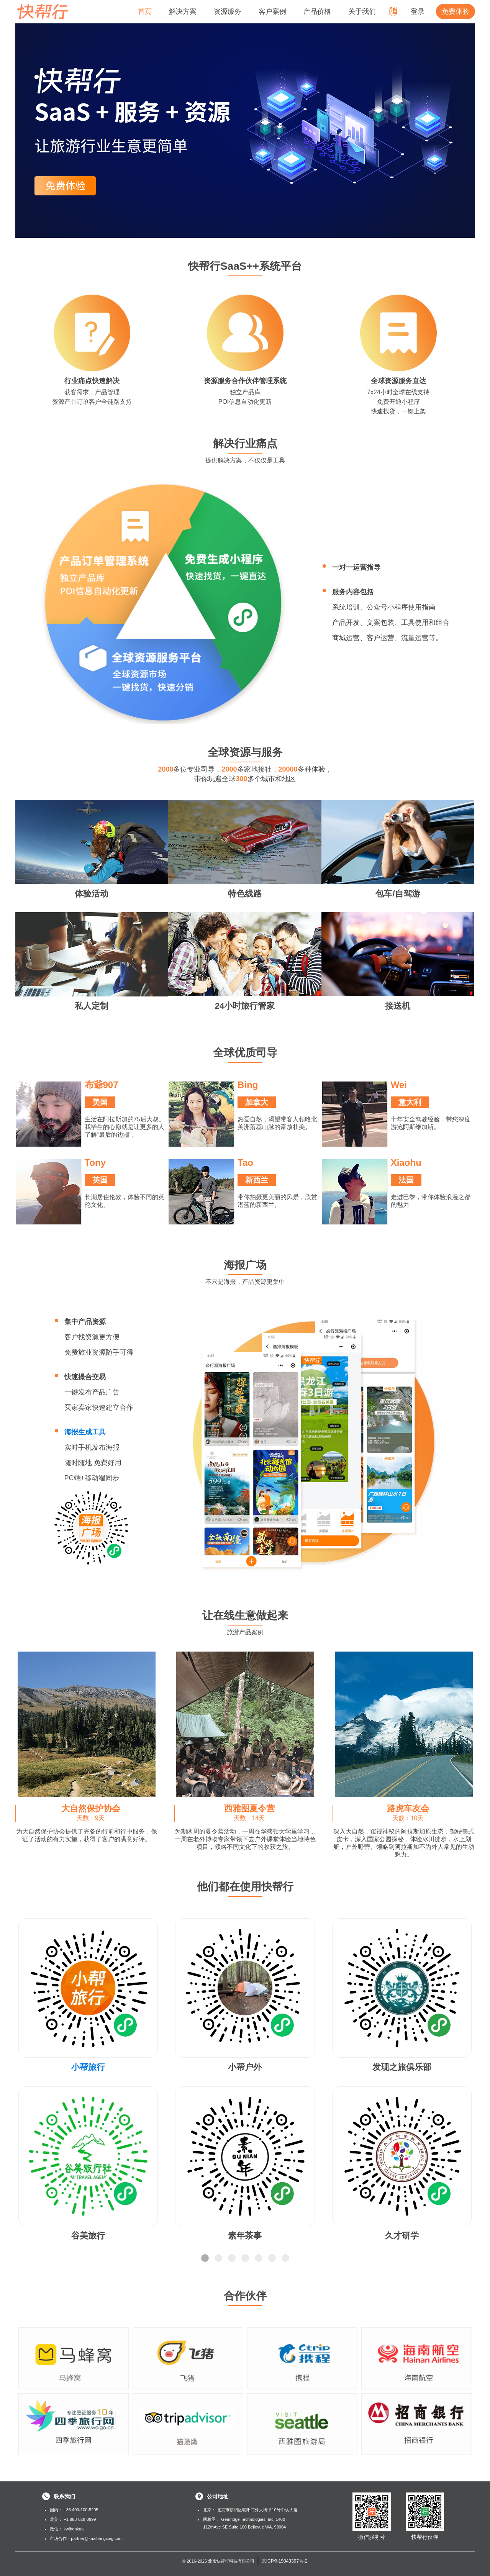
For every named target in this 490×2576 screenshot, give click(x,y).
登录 (417, 11)
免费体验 (455, 11)
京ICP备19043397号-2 (285, 2561)
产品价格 (317, 11)
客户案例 (272, 11)
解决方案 (183, 11)
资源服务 (227, 11)
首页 (145, 11)
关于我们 (362, 11)
